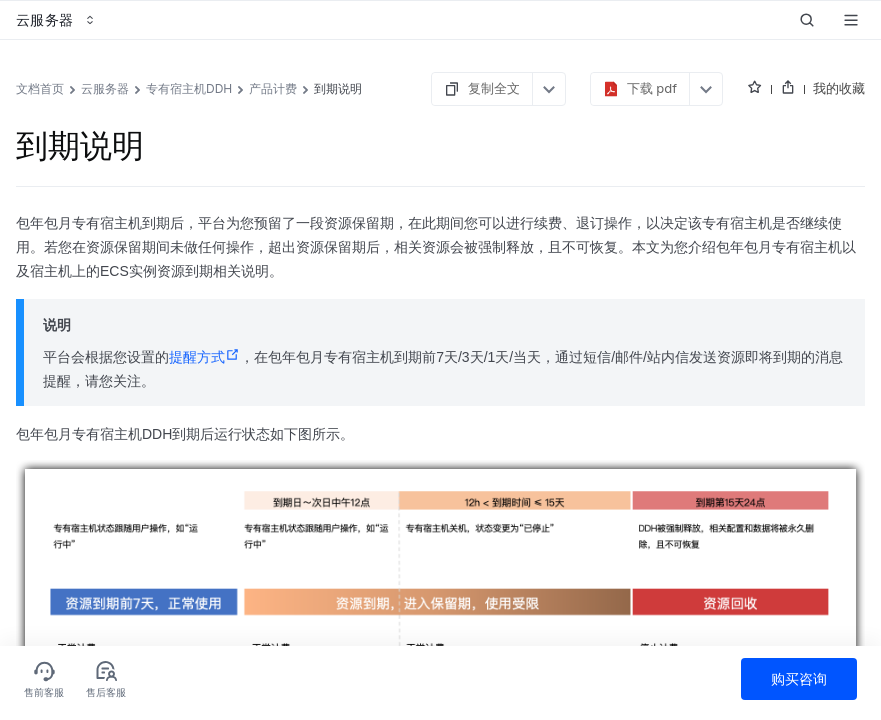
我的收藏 (839, 88)
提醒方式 (204, 357)
